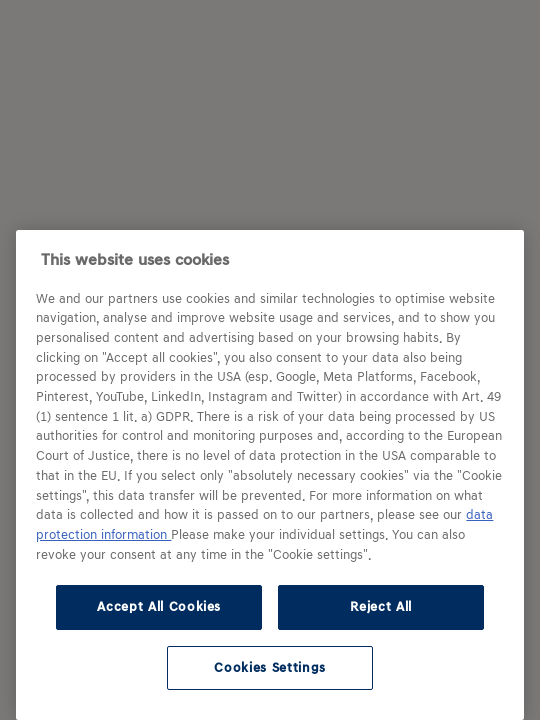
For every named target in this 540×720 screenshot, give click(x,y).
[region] (270, 475)
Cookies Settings (270, 667)
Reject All (381, 606)
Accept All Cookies (159, 606)
